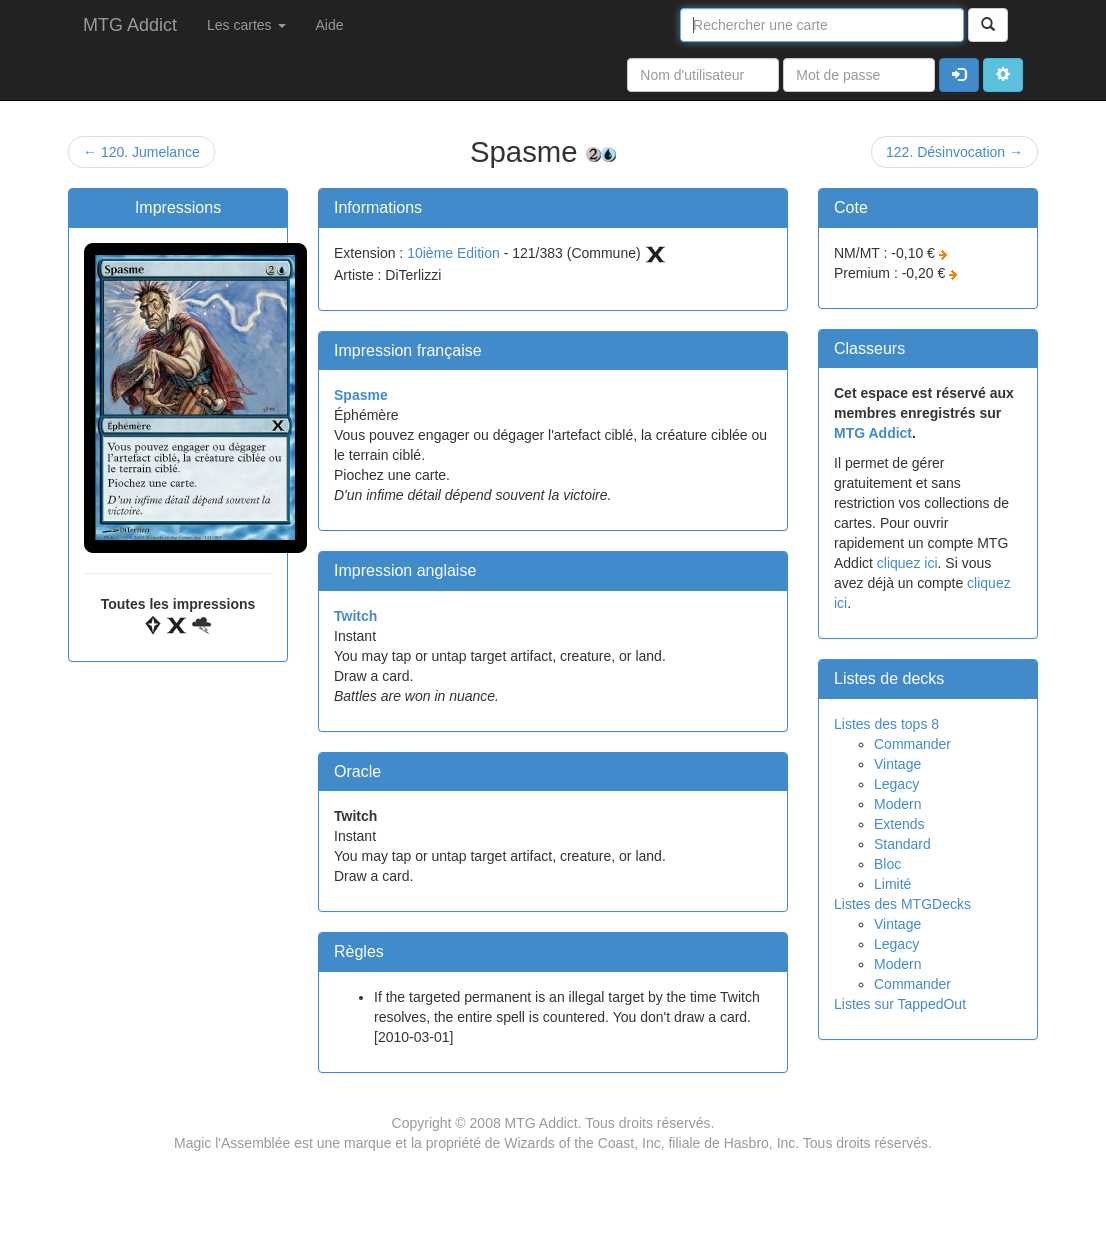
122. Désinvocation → (954, 152)
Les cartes (246, 25)
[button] (1003, 75)
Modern (897, 804)
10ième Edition (453, 253)
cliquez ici (907, 563)
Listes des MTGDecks (902, 904)
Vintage (897, 764)
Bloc (887, 864)
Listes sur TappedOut (900, 1004)
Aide (330, 25)
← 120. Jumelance (141, 152)
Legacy (896, 784)
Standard (902, 844)
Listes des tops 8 (886, 724)
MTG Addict (130, 25)
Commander (912, 744)
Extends (899, 824)
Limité (892, 884)
